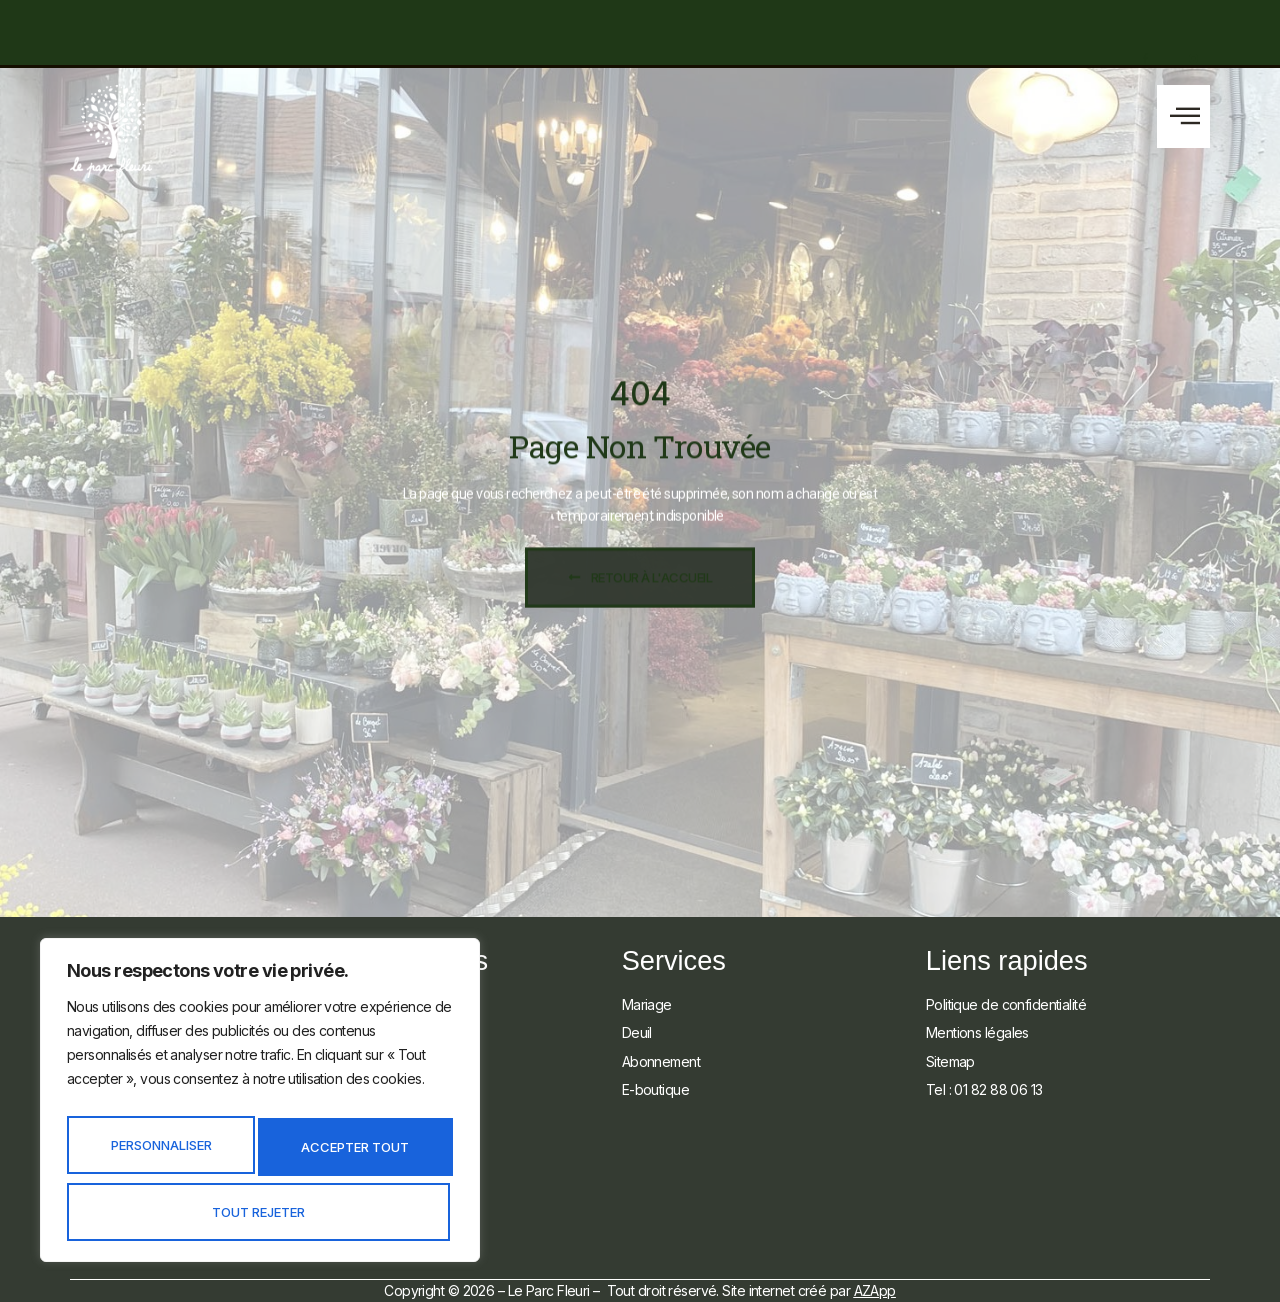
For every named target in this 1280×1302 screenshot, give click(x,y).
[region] (260, 1108)
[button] (1183, 116)
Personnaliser (161, 1153)
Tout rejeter (354, 1153)
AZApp (875, 1290)
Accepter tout (260, 1212)
